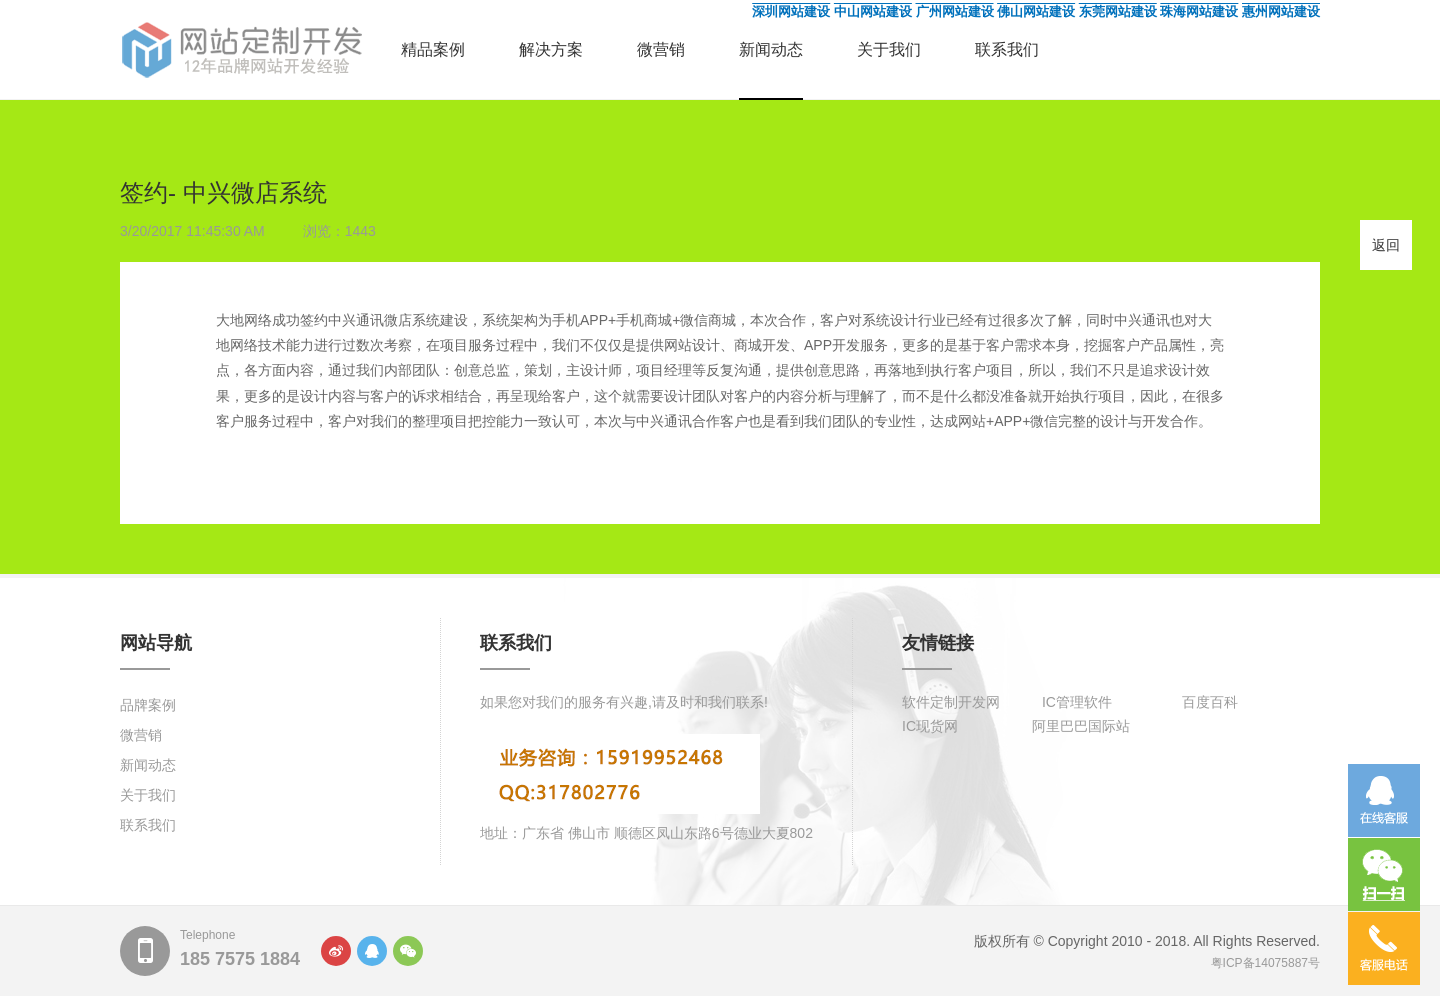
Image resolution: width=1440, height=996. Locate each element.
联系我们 (1007, 49)
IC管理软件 (1077, 702)
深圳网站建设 (791, 11)
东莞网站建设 (1118, 11)
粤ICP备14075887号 (1265, 963)
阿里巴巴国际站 (1081, 726)
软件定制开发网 (951, 702)
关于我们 (889, 49)
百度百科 (1210, 702)
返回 (1386, 245)
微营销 (661, 49)
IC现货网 (930, 726)
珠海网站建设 (1199, 11)
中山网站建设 (873, 11)
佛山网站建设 (1036, 11)
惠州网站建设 (1281, 11)
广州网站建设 (955, 11)
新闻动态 (771, 49)
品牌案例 (148, 705)
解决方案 (551, 49)
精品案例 (433, 49)
